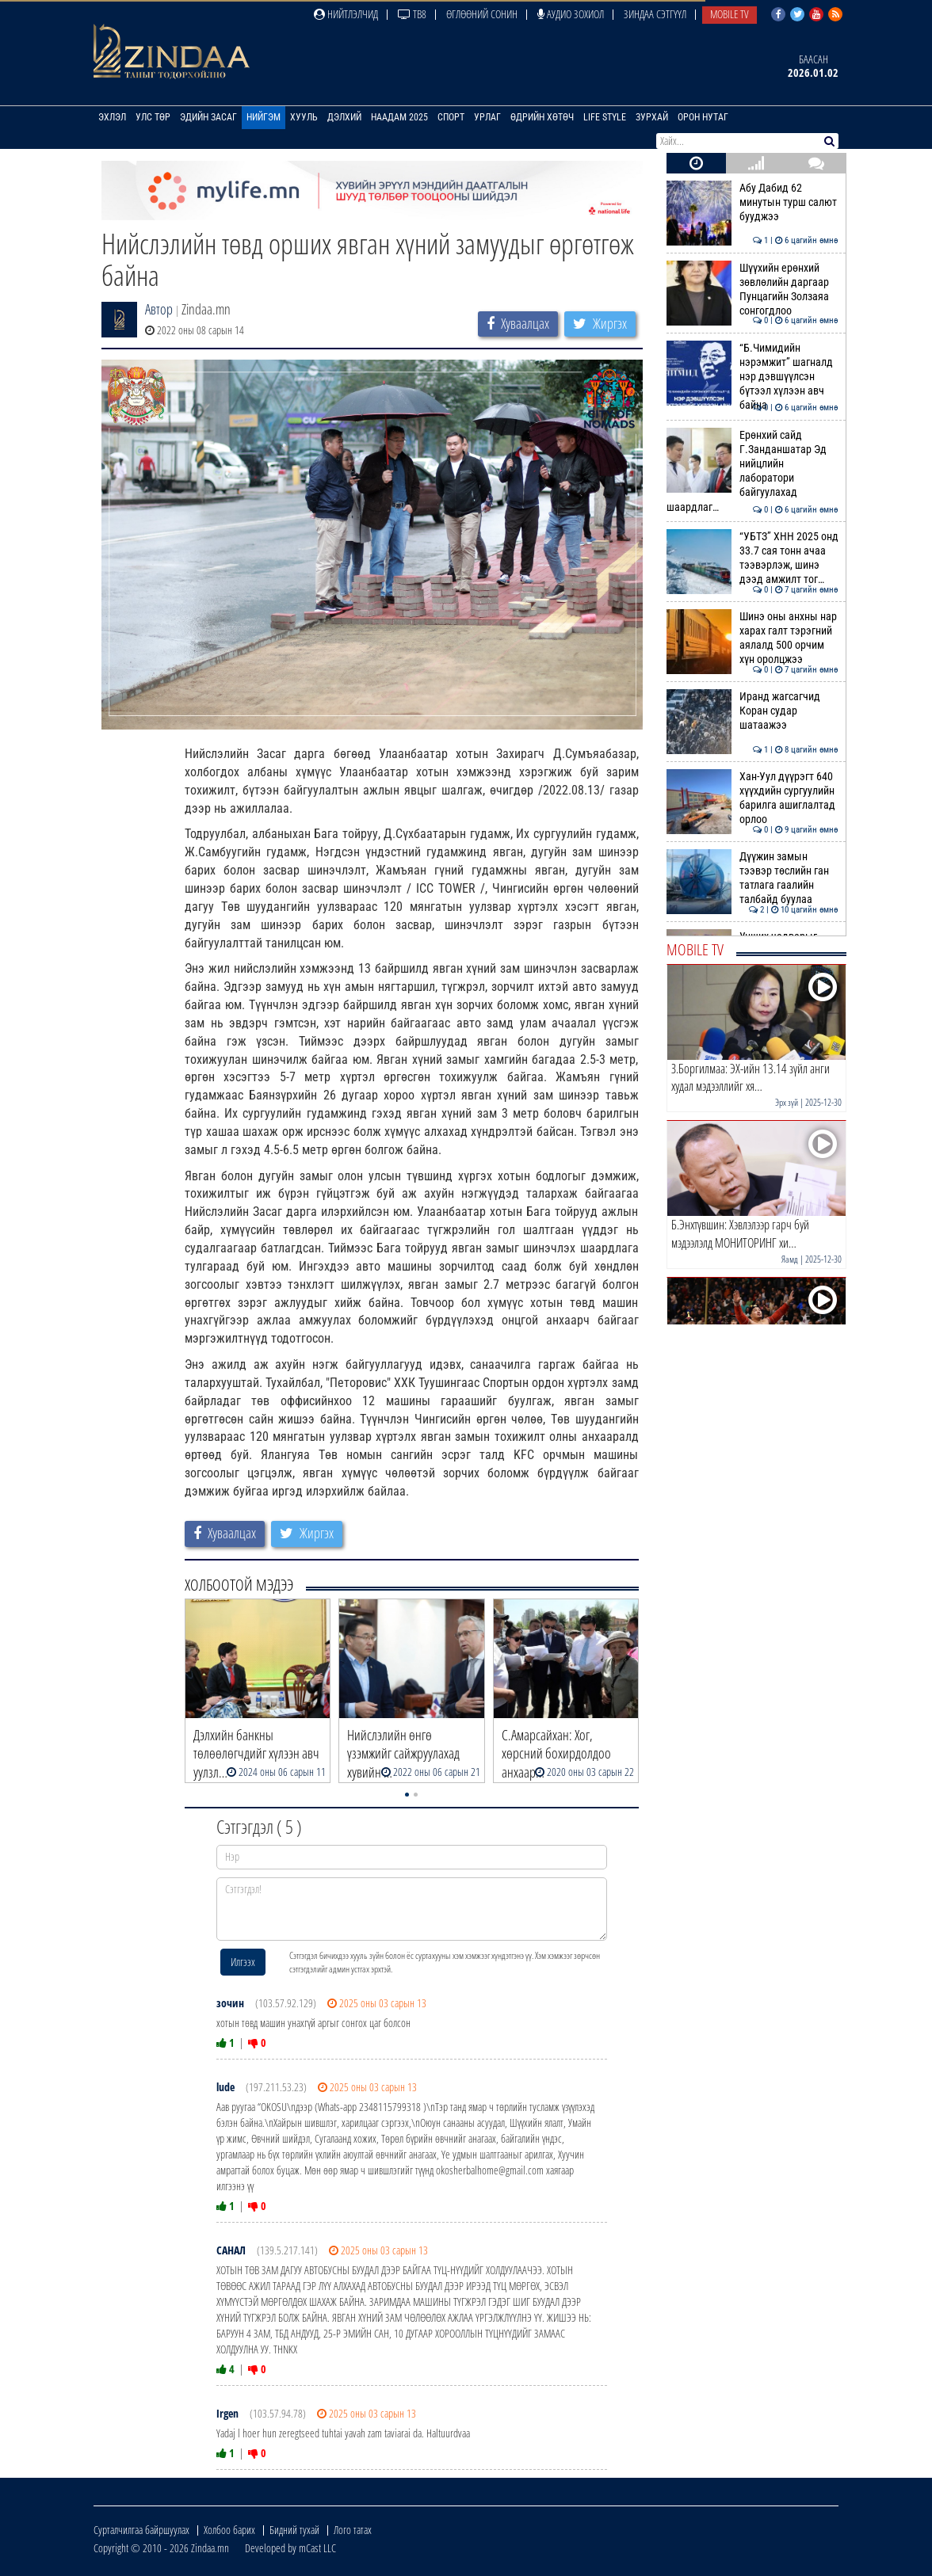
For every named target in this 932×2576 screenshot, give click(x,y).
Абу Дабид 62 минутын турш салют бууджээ (752, 202)
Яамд (789, 1259)
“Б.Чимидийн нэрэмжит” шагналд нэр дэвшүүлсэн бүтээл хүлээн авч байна (752, 377)
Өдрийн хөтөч (542, 117)
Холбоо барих (229, 2529)
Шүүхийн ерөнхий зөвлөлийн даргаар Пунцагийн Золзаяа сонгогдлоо (752, 289)
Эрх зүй (786, 1102)
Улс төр (153, 117)
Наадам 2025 (399, 117)
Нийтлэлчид (346, 13)
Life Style (604, 117)
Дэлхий (344, 117)
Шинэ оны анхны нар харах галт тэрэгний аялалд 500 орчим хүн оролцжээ (752, 638)
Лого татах (353, 2529)
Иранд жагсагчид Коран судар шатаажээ (752, 711)
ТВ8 (412, 13)
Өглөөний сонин (482, 13)
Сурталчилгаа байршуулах (141, 2529)
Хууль (304, 117)
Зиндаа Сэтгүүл (655, 13)
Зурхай (652, 117)
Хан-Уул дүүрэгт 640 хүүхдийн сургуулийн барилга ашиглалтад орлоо (752, 798)
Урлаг (487, 117)
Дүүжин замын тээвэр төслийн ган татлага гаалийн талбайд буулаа (752, 878)
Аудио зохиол (570, 13)
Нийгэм (263, 117)
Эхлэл (112, 117)
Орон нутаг (703, 117)
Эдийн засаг (208, 117)
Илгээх (243, 1961)
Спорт (450, 117)
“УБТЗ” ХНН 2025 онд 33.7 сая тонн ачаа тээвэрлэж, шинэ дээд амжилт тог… (752, 558)
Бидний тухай (294, 2529)
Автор (159, 308)
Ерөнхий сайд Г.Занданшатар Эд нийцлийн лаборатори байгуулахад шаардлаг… (752, 471)
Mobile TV (729, 13)
